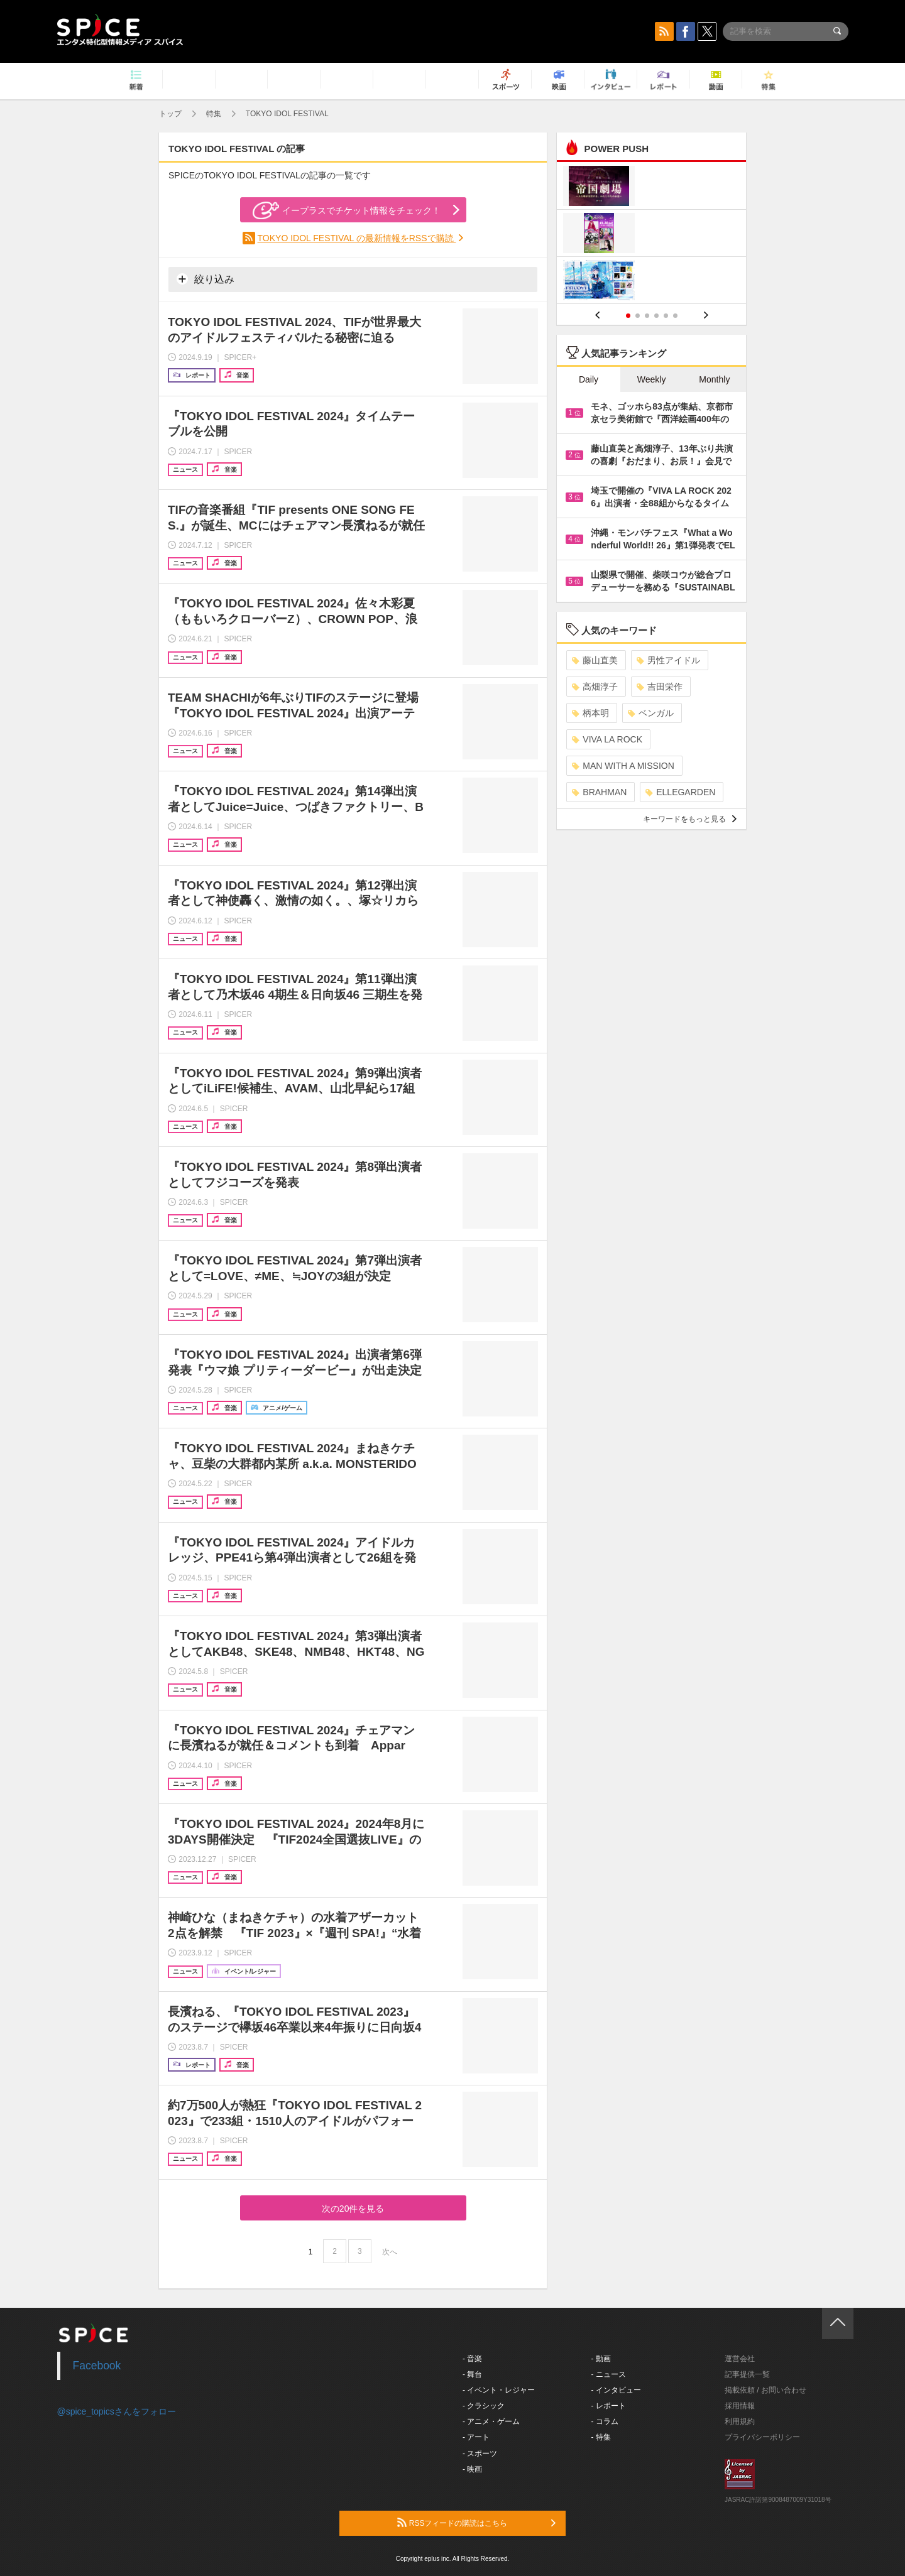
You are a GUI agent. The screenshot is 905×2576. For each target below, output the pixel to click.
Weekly (651, 379)
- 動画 (601, 2358)
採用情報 (740, 2405)
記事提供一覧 (747, 2374)
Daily (588, 379)
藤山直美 (595, 660)
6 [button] (675, 315)
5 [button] (666, 315)
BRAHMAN (599, 792)
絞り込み (205, 279)
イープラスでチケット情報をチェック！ (347, 210)
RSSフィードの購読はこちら (476, 2523)
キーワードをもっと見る (690, 819)
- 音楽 (472, 2358)
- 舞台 (472, 2374)
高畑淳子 (595, 687)
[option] (651, 234)
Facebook (97, 2365)
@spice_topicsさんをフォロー (116, 2411)
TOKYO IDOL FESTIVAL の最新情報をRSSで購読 (357, 238)
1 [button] (628, 315)
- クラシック (484, 2405)
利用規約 (740, 2421)
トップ (170, 113)
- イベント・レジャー (499, 2390)
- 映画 (472, 2469)
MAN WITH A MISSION (623, 766)
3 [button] (647, 315)
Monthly (714, 379)
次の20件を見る (353, 2209)
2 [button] (637, 315)
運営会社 (740, 2358)
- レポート (608, 2405)
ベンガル (651, 713)
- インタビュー (616, 2390)
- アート (476, 2437)
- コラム (604, 2421)
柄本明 (590, 713)
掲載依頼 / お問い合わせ (765, 2390)
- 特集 (601, 2437)
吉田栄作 (660, 687)
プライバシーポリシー (762, 2437)
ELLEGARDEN (680, 792)
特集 (213, 113)
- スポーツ (480, 2453)
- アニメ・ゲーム (491, 2421)
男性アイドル (668, 660)
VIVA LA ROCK (607, 739)
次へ (389, 2251)
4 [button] (656, 315)
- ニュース (608, 2374)
